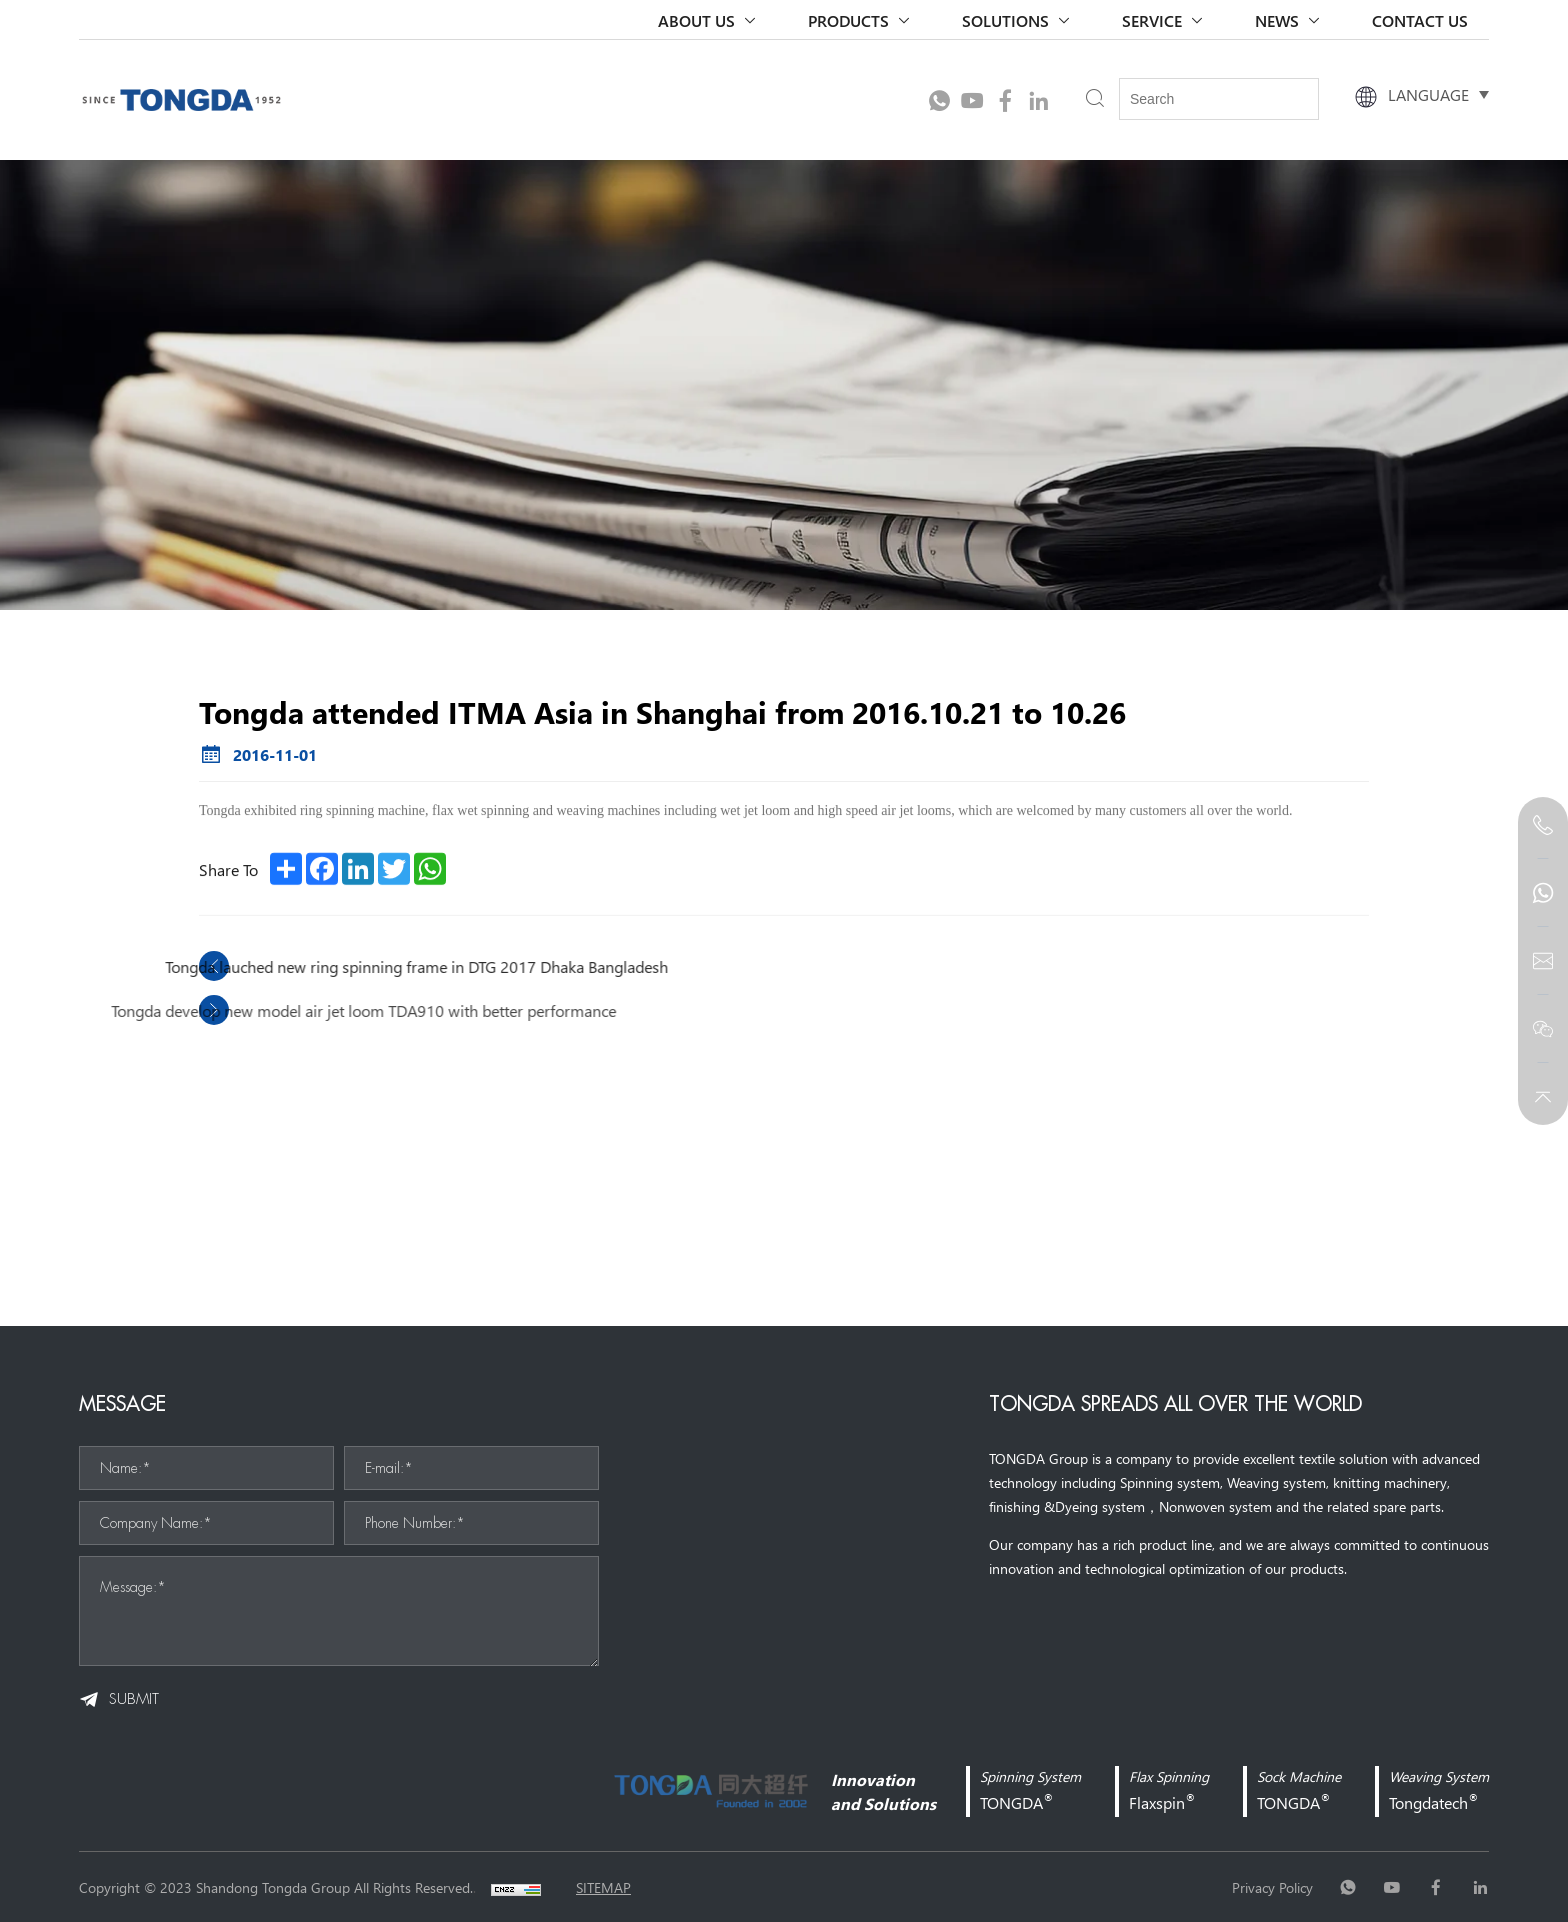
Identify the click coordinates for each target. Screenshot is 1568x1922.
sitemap (603, 1887)
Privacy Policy (1272, 1887)
